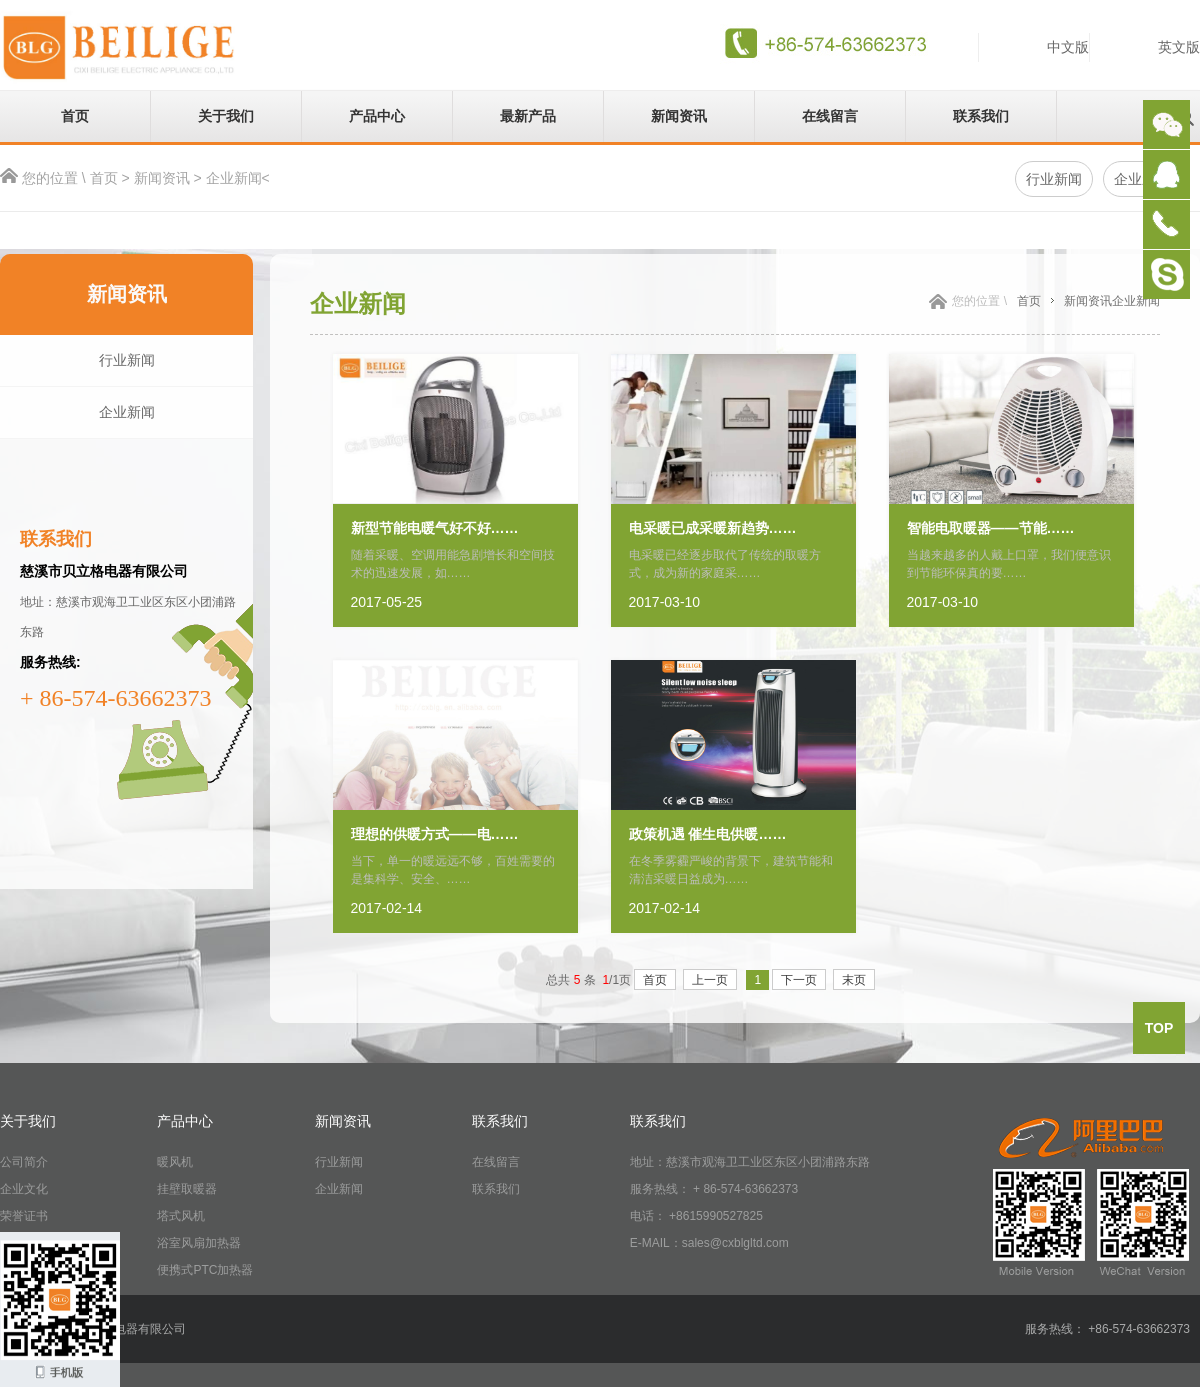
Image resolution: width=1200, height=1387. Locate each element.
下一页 (799, 980)
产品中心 (377, 116)
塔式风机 (181, 1216)
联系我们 (981, 116)
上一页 (710, 980)
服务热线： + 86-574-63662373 (714, 1189)
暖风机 (175, 1162)
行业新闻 (127, 360)
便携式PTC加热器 (205, 1270)
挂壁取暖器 (187, 1189)
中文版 (1068, 47)
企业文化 (24, 1189)
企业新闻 (127, 412)
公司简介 (24, 1162)
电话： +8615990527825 (696, 1216)
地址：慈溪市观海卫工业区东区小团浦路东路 (750, 1162)
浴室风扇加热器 (199, 1243)
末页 (854, 980)
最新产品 (528, 116)
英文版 (1179, 47)
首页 (75, 116)
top (1159, 1028)
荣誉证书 (24, 1216)
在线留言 (830, 116)
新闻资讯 (679, 116)
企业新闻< (238, 178)
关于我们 (226, 116)
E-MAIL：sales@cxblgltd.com (709, 1243)
